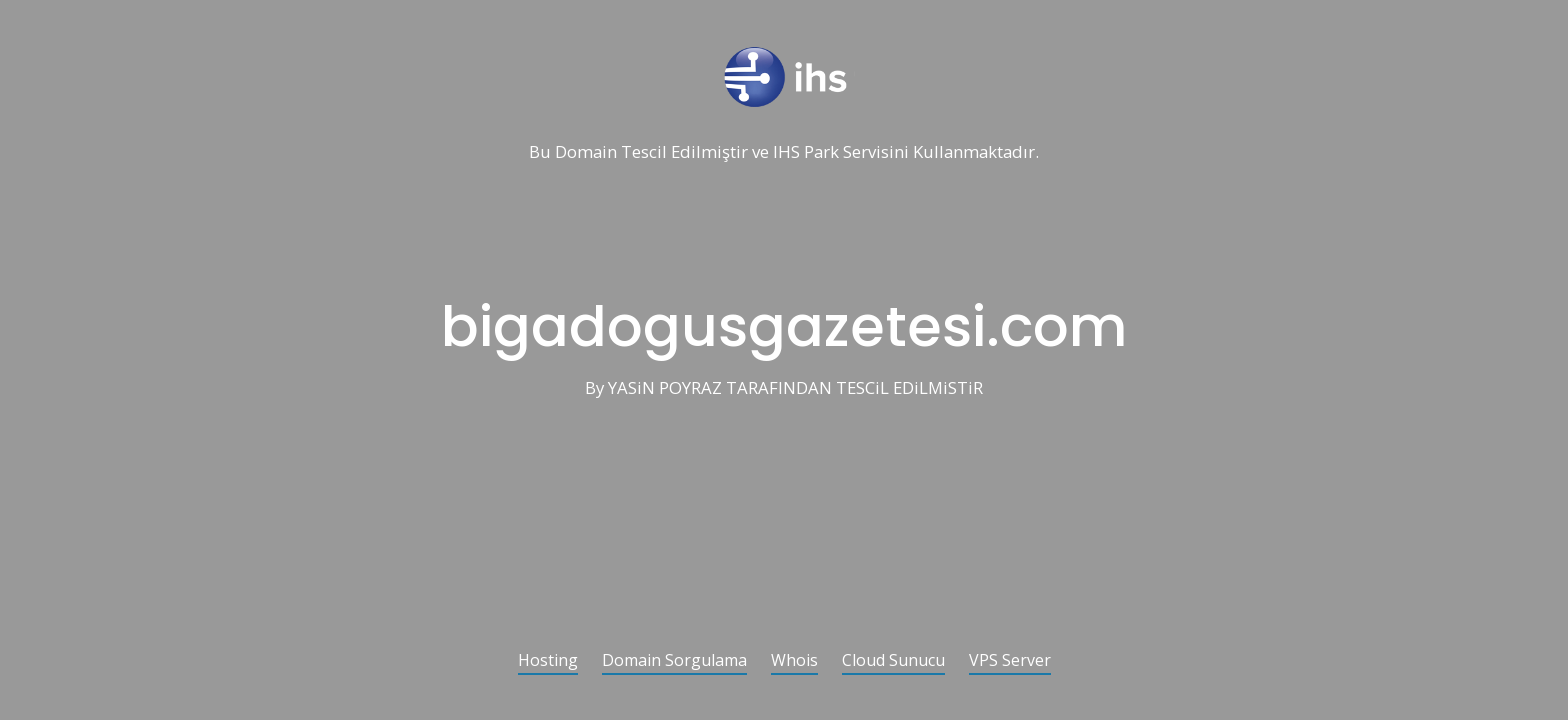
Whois (794, 661)
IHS (786, 152)
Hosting (548, 661)
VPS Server (1010, 661)
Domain (586, 152)
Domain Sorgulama (674, 661)
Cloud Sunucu (893, 661)
